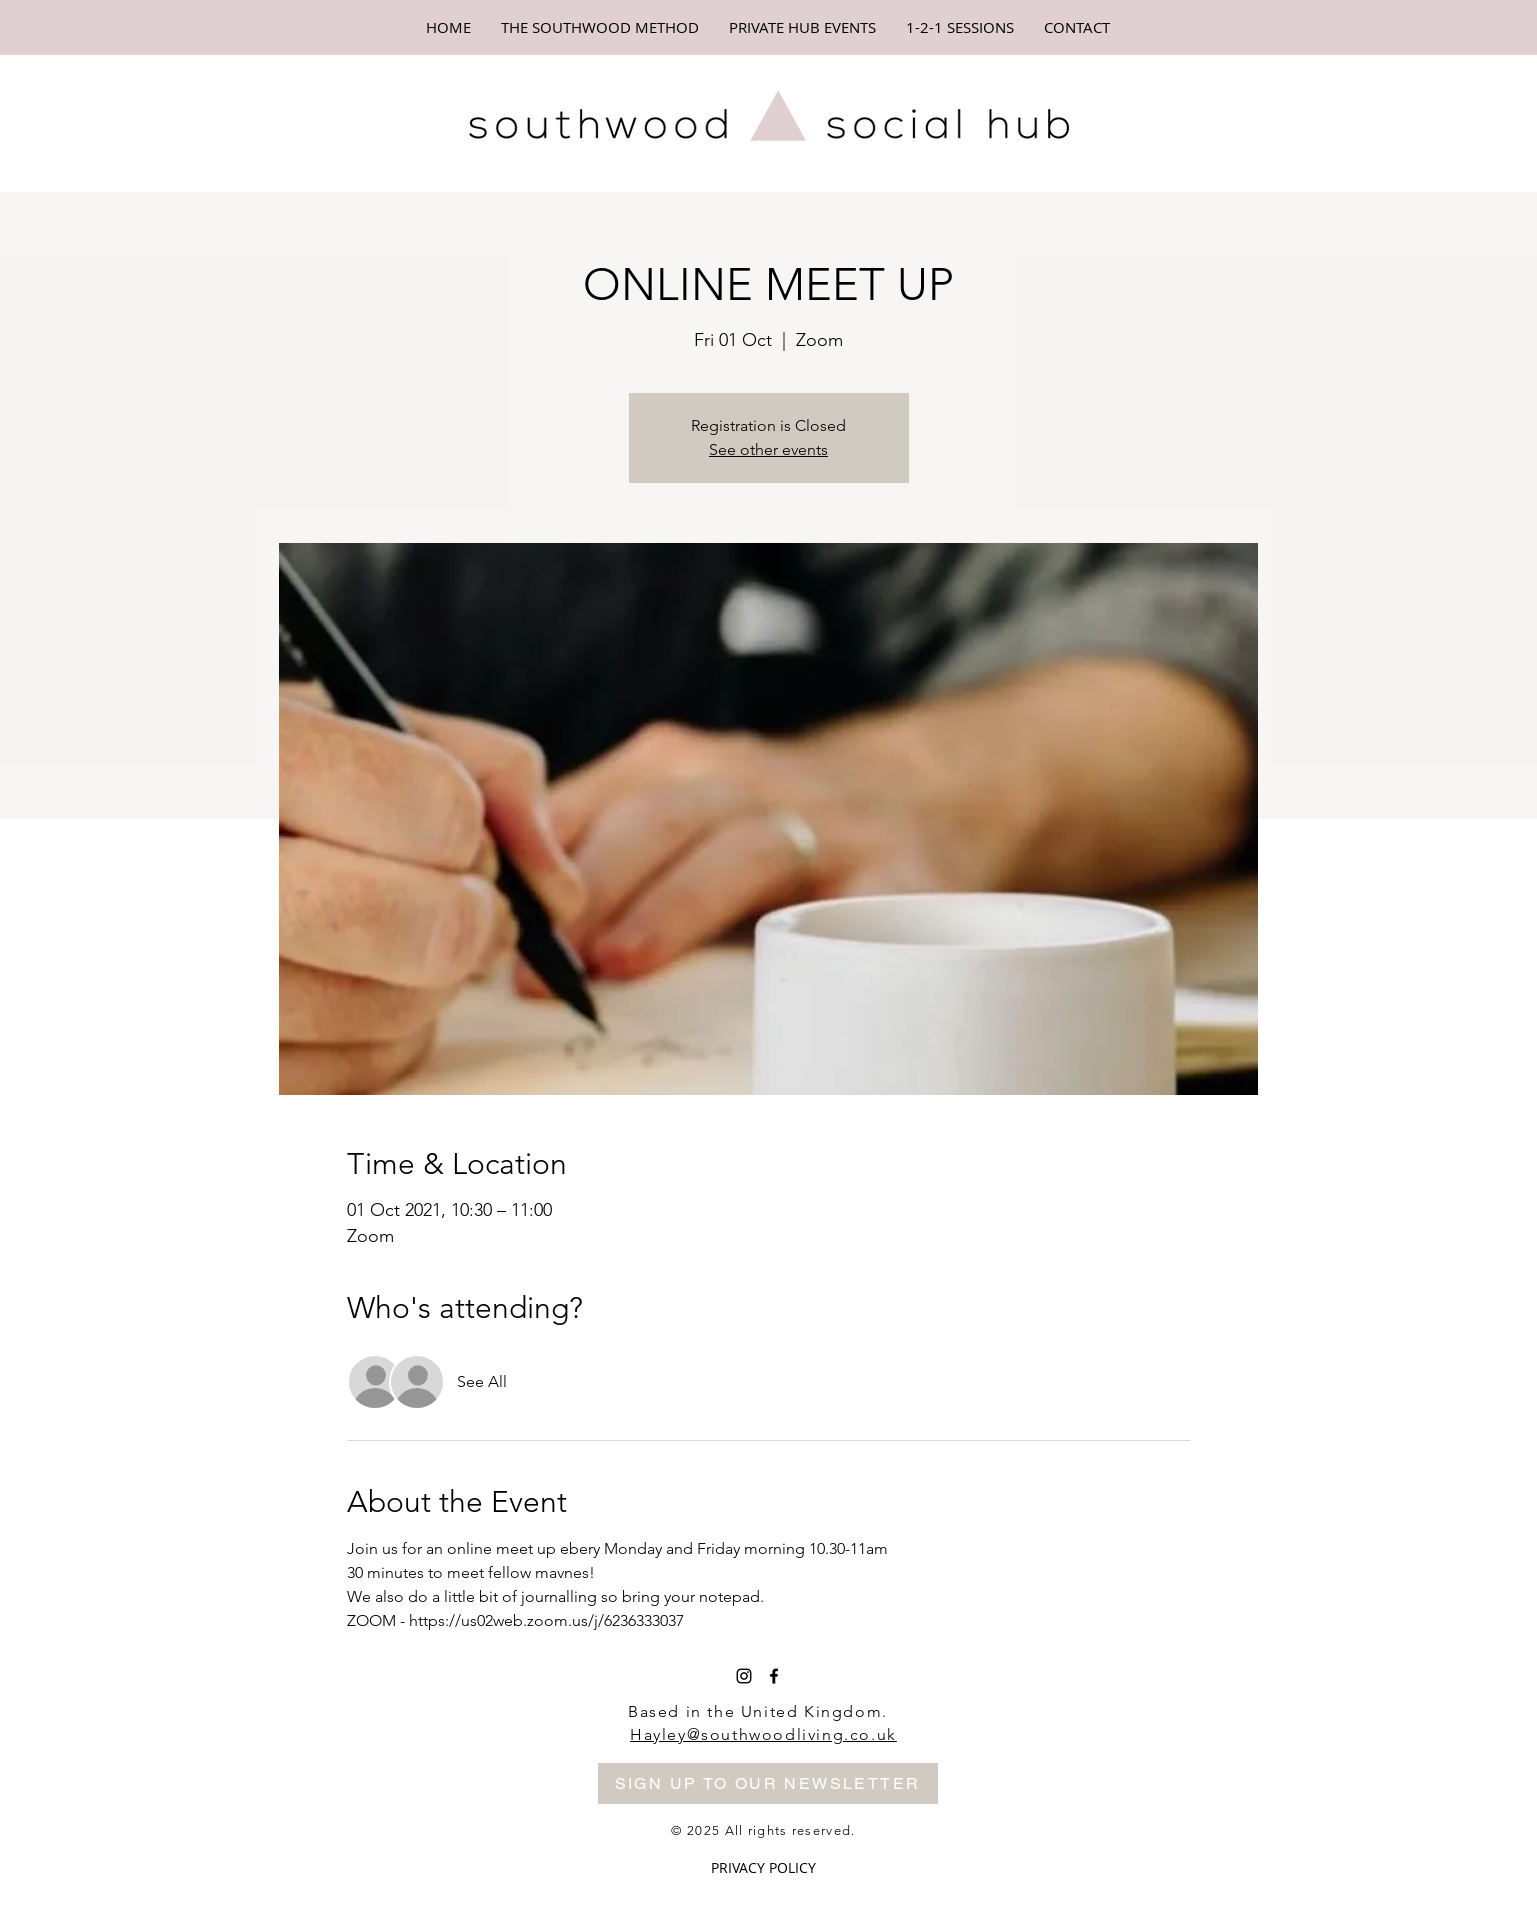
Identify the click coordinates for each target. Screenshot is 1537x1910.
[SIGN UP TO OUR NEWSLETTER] (768, 1783)
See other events (768, 449)
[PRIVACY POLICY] (763, 1868)
